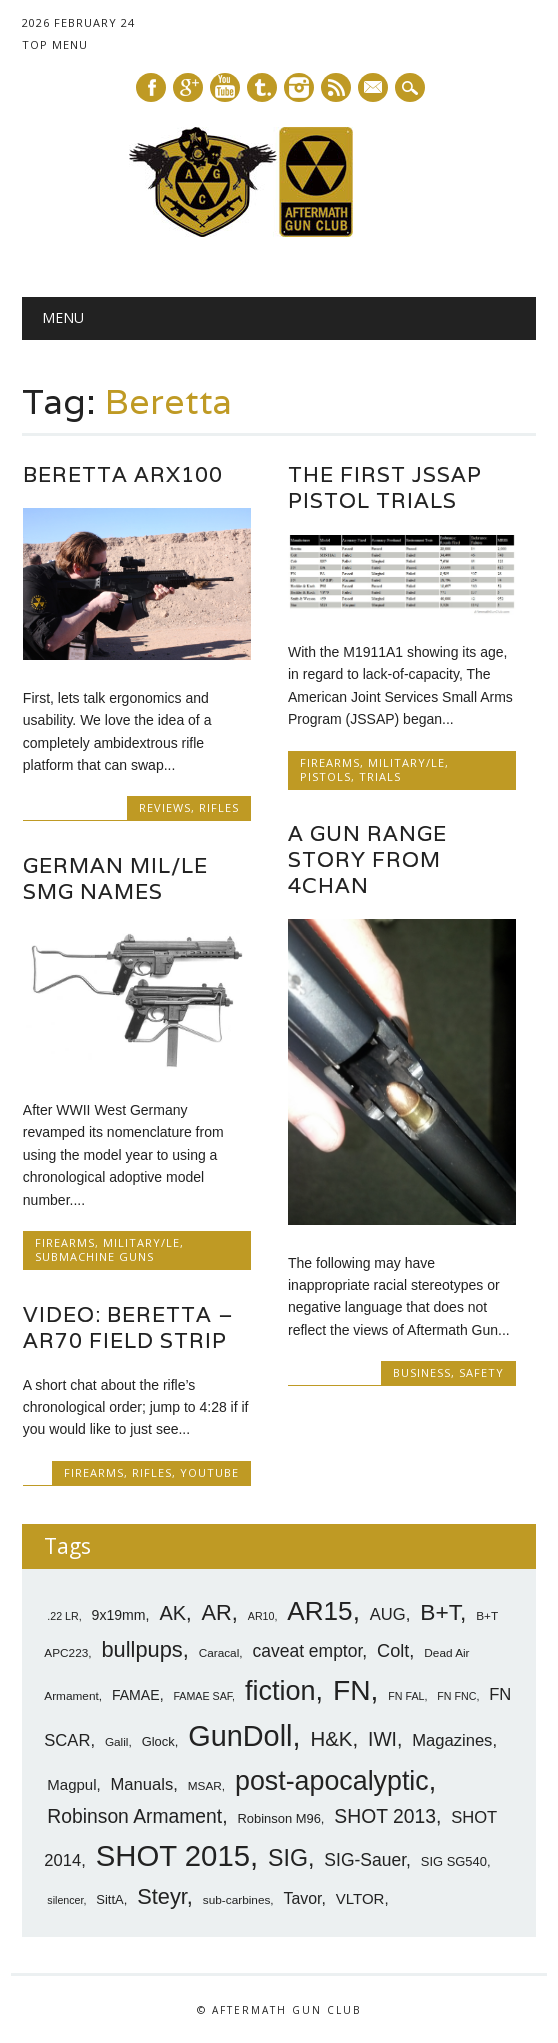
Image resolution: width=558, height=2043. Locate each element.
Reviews (165, 807)
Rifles (219, 807)
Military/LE (406, 762)
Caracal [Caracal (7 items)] (219, 1653)
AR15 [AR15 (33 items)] (319, 1611)
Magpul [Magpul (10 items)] (71, 1783)
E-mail (374, 89)
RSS (336, 87)
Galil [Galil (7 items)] (117, 1742)
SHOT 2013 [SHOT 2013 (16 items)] (385, 1816)
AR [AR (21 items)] (217, 1612)
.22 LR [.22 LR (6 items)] (62, 1616)
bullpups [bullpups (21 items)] (141, 1649)
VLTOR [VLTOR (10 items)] (360, 1898)
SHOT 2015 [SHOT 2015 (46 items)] (173, 1855)
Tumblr (262, 87)
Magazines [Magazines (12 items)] (452, 1740)
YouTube (209, 1472)
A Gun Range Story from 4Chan (367, 859)
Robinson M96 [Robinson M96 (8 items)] (278, 1818)
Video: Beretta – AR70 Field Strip (128, 1326)
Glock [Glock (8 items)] (158, 1741)
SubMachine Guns (94, 1256)
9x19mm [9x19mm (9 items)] (119, 1615)
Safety (481, 1372)
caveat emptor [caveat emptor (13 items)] (307, 1651)
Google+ (188, 87)
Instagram (299, 87)
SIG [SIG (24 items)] (288, 1858)
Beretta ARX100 (123, 474)
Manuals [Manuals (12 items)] (142, 1783)
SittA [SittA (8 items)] (109, 1899)
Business (422, 1372)
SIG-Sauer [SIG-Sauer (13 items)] (365, 1860)
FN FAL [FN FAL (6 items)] (406, 1696)
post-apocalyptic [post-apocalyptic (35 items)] (332, 1780)
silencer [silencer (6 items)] (65, 1900)
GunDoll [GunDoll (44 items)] (240, 1736)
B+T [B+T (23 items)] (440, 1612)
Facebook (151, 87)
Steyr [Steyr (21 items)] (162, 1896)
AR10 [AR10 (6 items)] (261, 1616)
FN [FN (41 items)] (352, 1690)
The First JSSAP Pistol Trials (385, 487)
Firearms (330, 762)
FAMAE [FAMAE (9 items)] (136, 1695)
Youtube (225, 87)
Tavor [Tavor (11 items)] (303, 1898)
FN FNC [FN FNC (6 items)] (456, 1696)
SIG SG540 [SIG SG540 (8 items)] (454, 1861)
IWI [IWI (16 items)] (382, 1739)
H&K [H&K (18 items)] (331, 1738)
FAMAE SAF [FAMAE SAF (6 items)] (202, 1696)
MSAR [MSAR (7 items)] (205, 1785)
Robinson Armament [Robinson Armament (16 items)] (134, 1816)
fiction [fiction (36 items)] (280, 1691)
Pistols (325, 776)
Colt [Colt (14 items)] (393, 1651)
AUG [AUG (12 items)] (388, 1614)
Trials (380, 776)
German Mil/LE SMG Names (115, 878)
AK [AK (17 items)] (172, 1613)
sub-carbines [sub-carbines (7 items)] (237, 1900)
